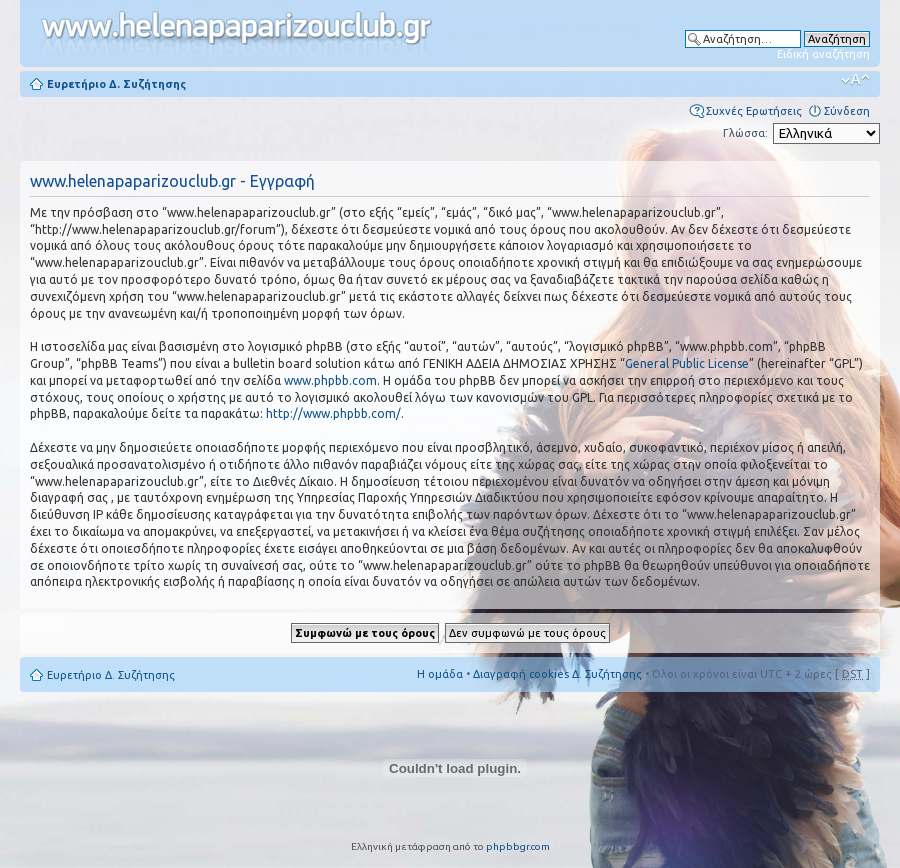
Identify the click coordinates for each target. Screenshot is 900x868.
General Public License (687, 363)
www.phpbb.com (330, 380)
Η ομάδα (440, 674)
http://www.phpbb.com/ (333, 413)
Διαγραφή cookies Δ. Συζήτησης (557, 674)
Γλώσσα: (745, 133)
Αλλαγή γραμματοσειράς (855, 80)
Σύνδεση (847, 111)
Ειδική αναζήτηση (823, 54)
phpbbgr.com (518, 846)
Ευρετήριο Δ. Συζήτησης (116, 84)
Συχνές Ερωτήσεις (754, 111)
